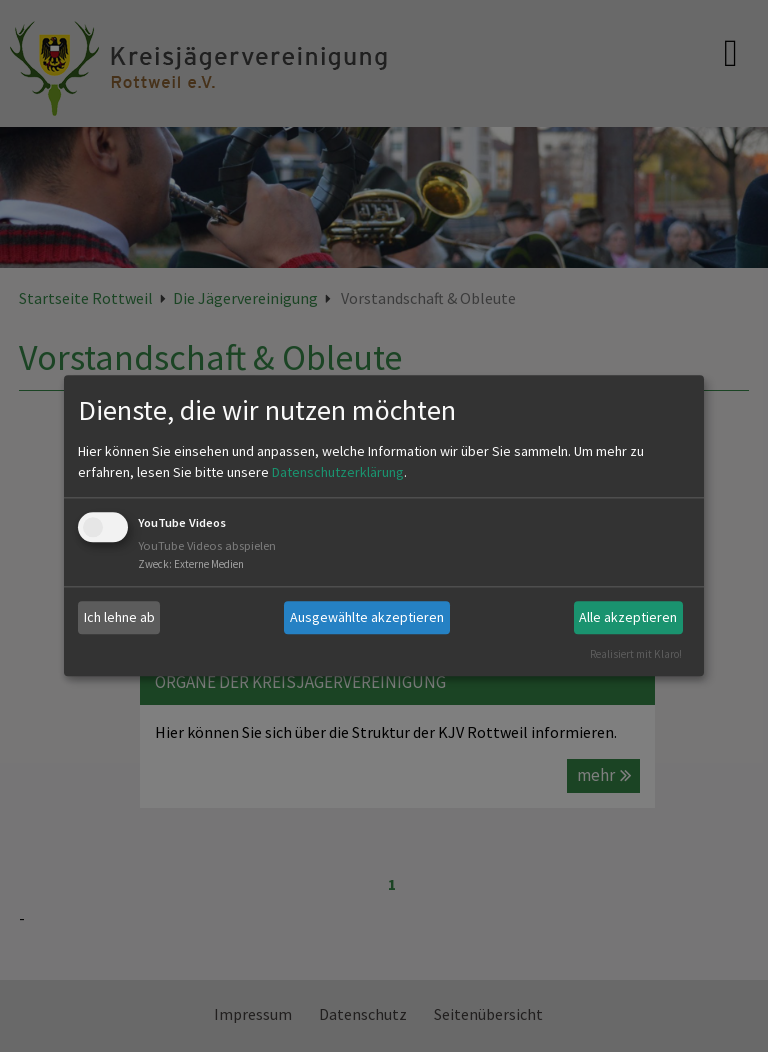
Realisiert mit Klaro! (636, 654)
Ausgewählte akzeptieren (367, 617)
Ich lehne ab (119, 617)
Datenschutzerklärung (338, 472)
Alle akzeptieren (628, 617)
